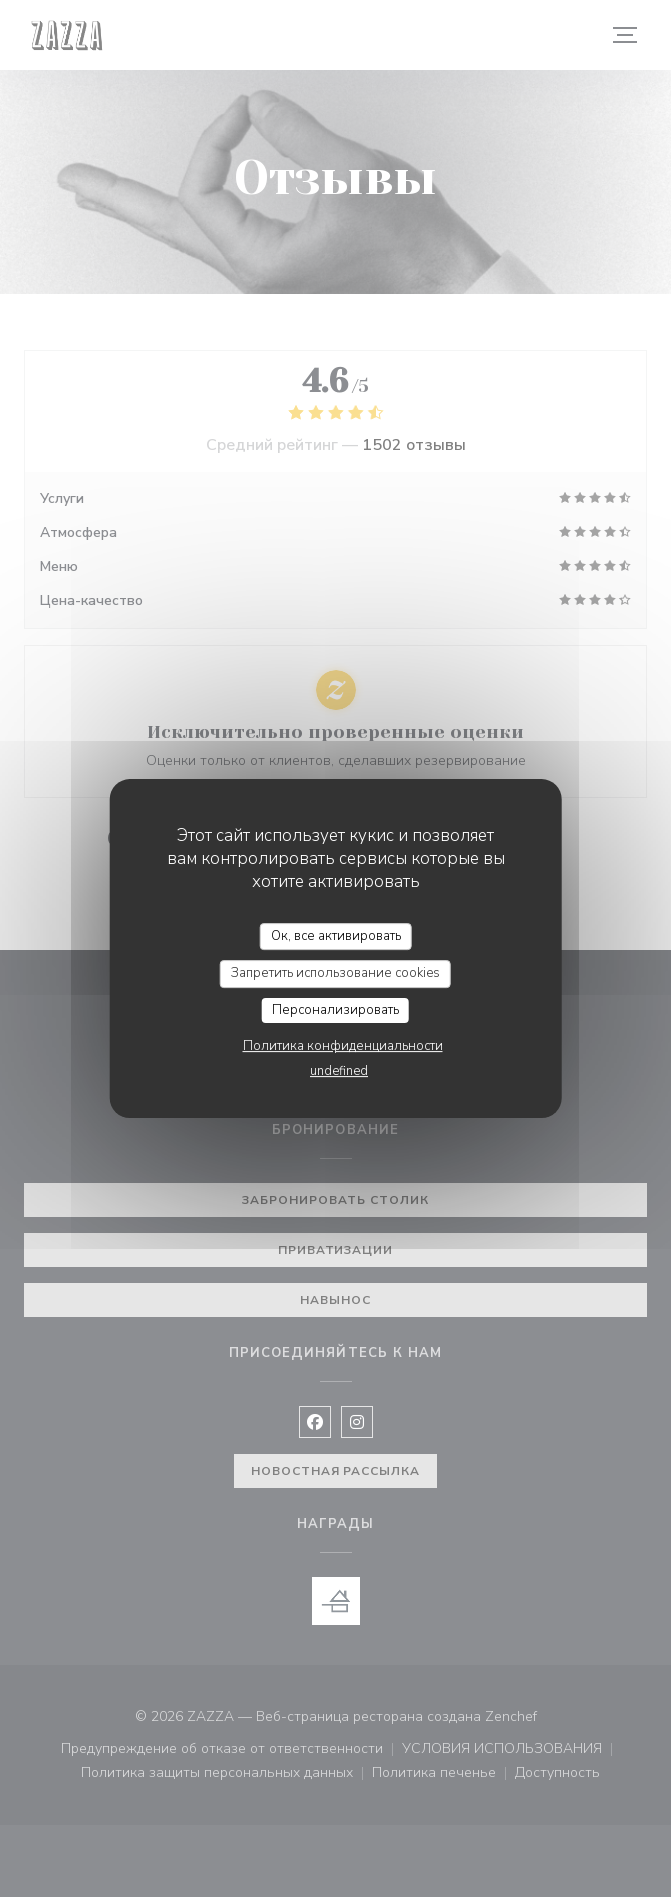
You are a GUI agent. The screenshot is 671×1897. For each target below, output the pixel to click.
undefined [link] (339, 1071)
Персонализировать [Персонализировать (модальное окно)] (335, 1010)
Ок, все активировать (336, 936)
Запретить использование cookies (335, 973)
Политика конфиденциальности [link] (343, 1046)
